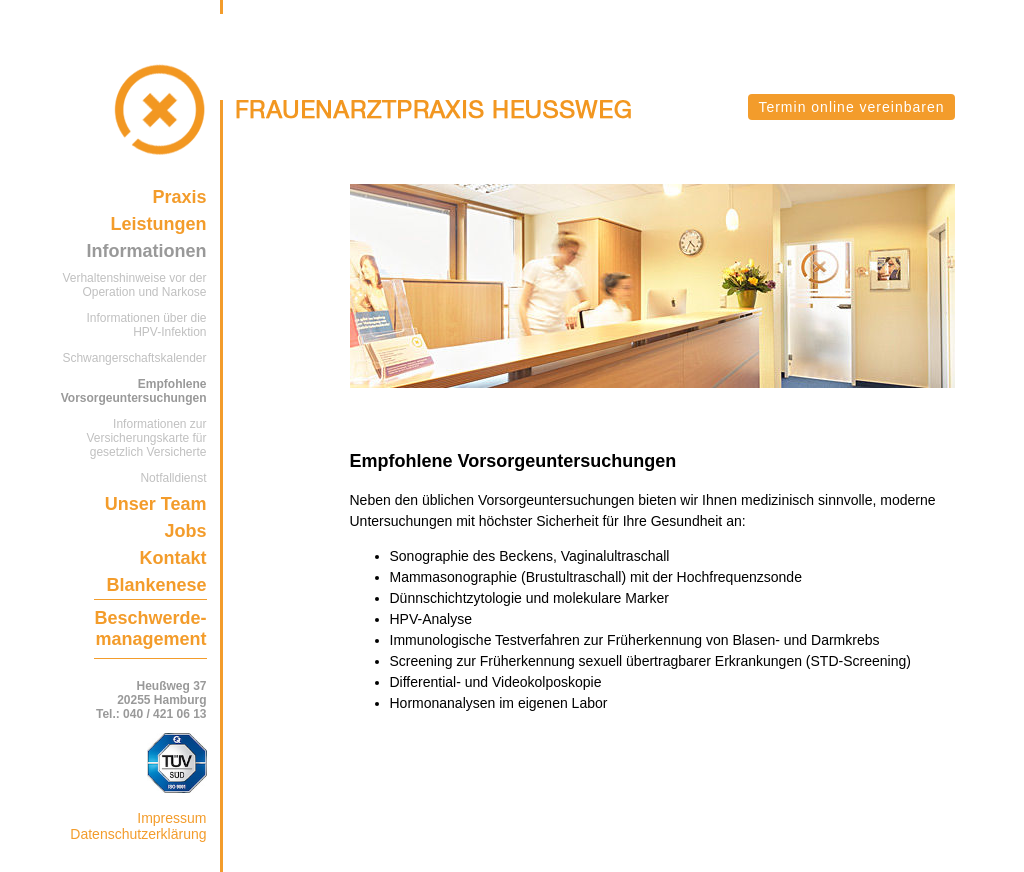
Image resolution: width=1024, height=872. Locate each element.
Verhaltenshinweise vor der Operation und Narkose (134, 285)
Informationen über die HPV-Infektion (146, 325)
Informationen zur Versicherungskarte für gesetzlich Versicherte (146, 438)
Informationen (147, 251)
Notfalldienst (173, 478)
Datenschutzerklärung (138, 834)
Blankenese (156, 585)
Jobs (185, 531)
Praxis (179, 197)
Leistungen (158, 224)
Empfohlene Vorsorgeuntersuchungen (134, 391)
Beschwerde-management (150, 628)
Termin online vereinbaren (851, 107)
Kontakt (173, 558)
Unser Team (156, 504)
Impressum (171, 818)
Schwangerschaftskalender (134, 358)
